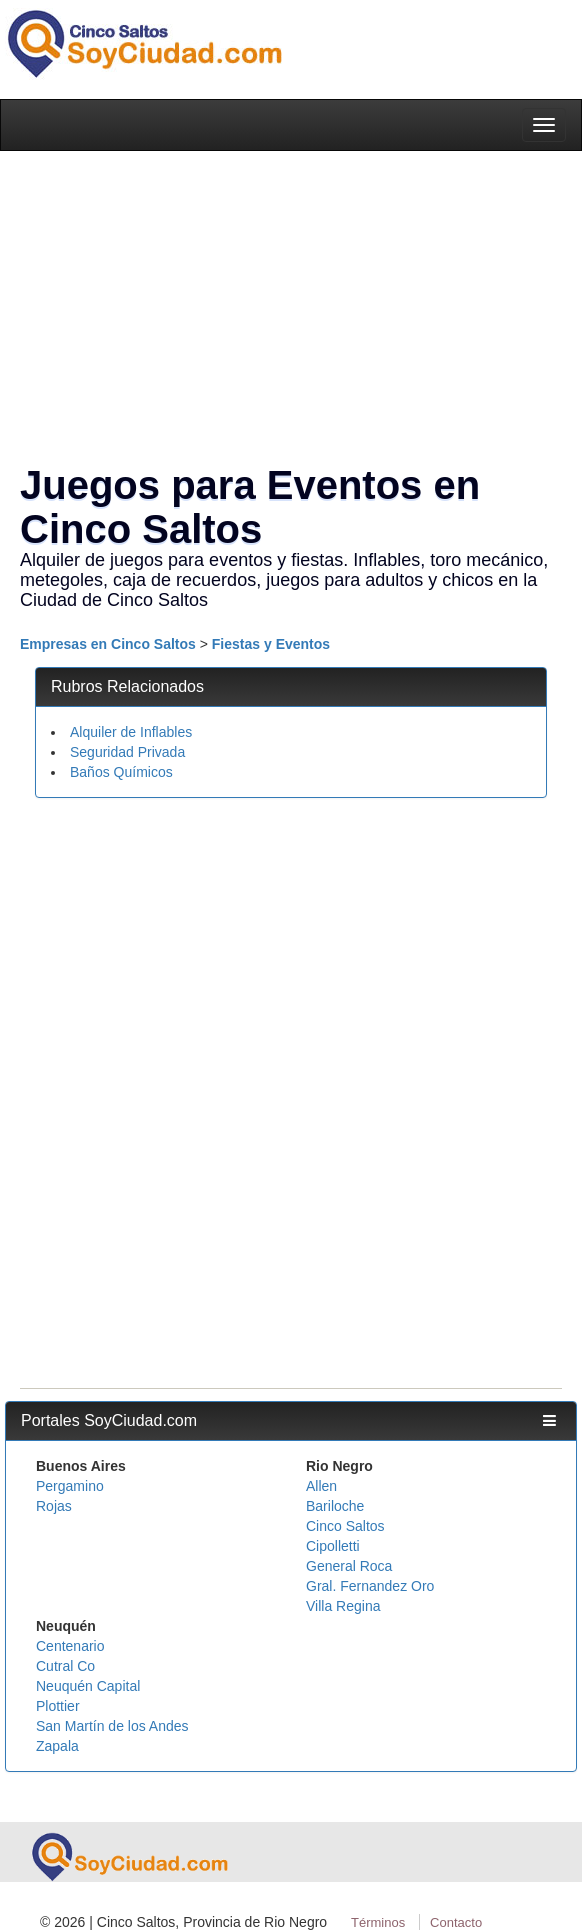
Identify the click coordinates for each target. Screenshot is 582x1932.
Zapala (57, 1746)
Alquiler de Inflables (131, 732)
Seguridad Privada (127, 752)
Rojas (54, 1506)
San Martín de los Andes (112, 1726)
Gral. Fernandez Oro (370, 1586)
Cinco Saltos (345, 1526)
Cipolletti (333, 1546)
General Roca (349, 1566)
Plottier (58, 1706)
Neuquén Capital (88, 1686)
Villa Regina (343, 1606)
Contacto (456, 1922)
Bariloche (335, 1506)
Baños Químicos (121, 772)
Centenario (70, 1646)
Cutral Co (65, 1666)
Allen (321, 1486)
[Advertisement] (286, 958)
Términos (378, 1922)
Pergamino (70, 1486)
